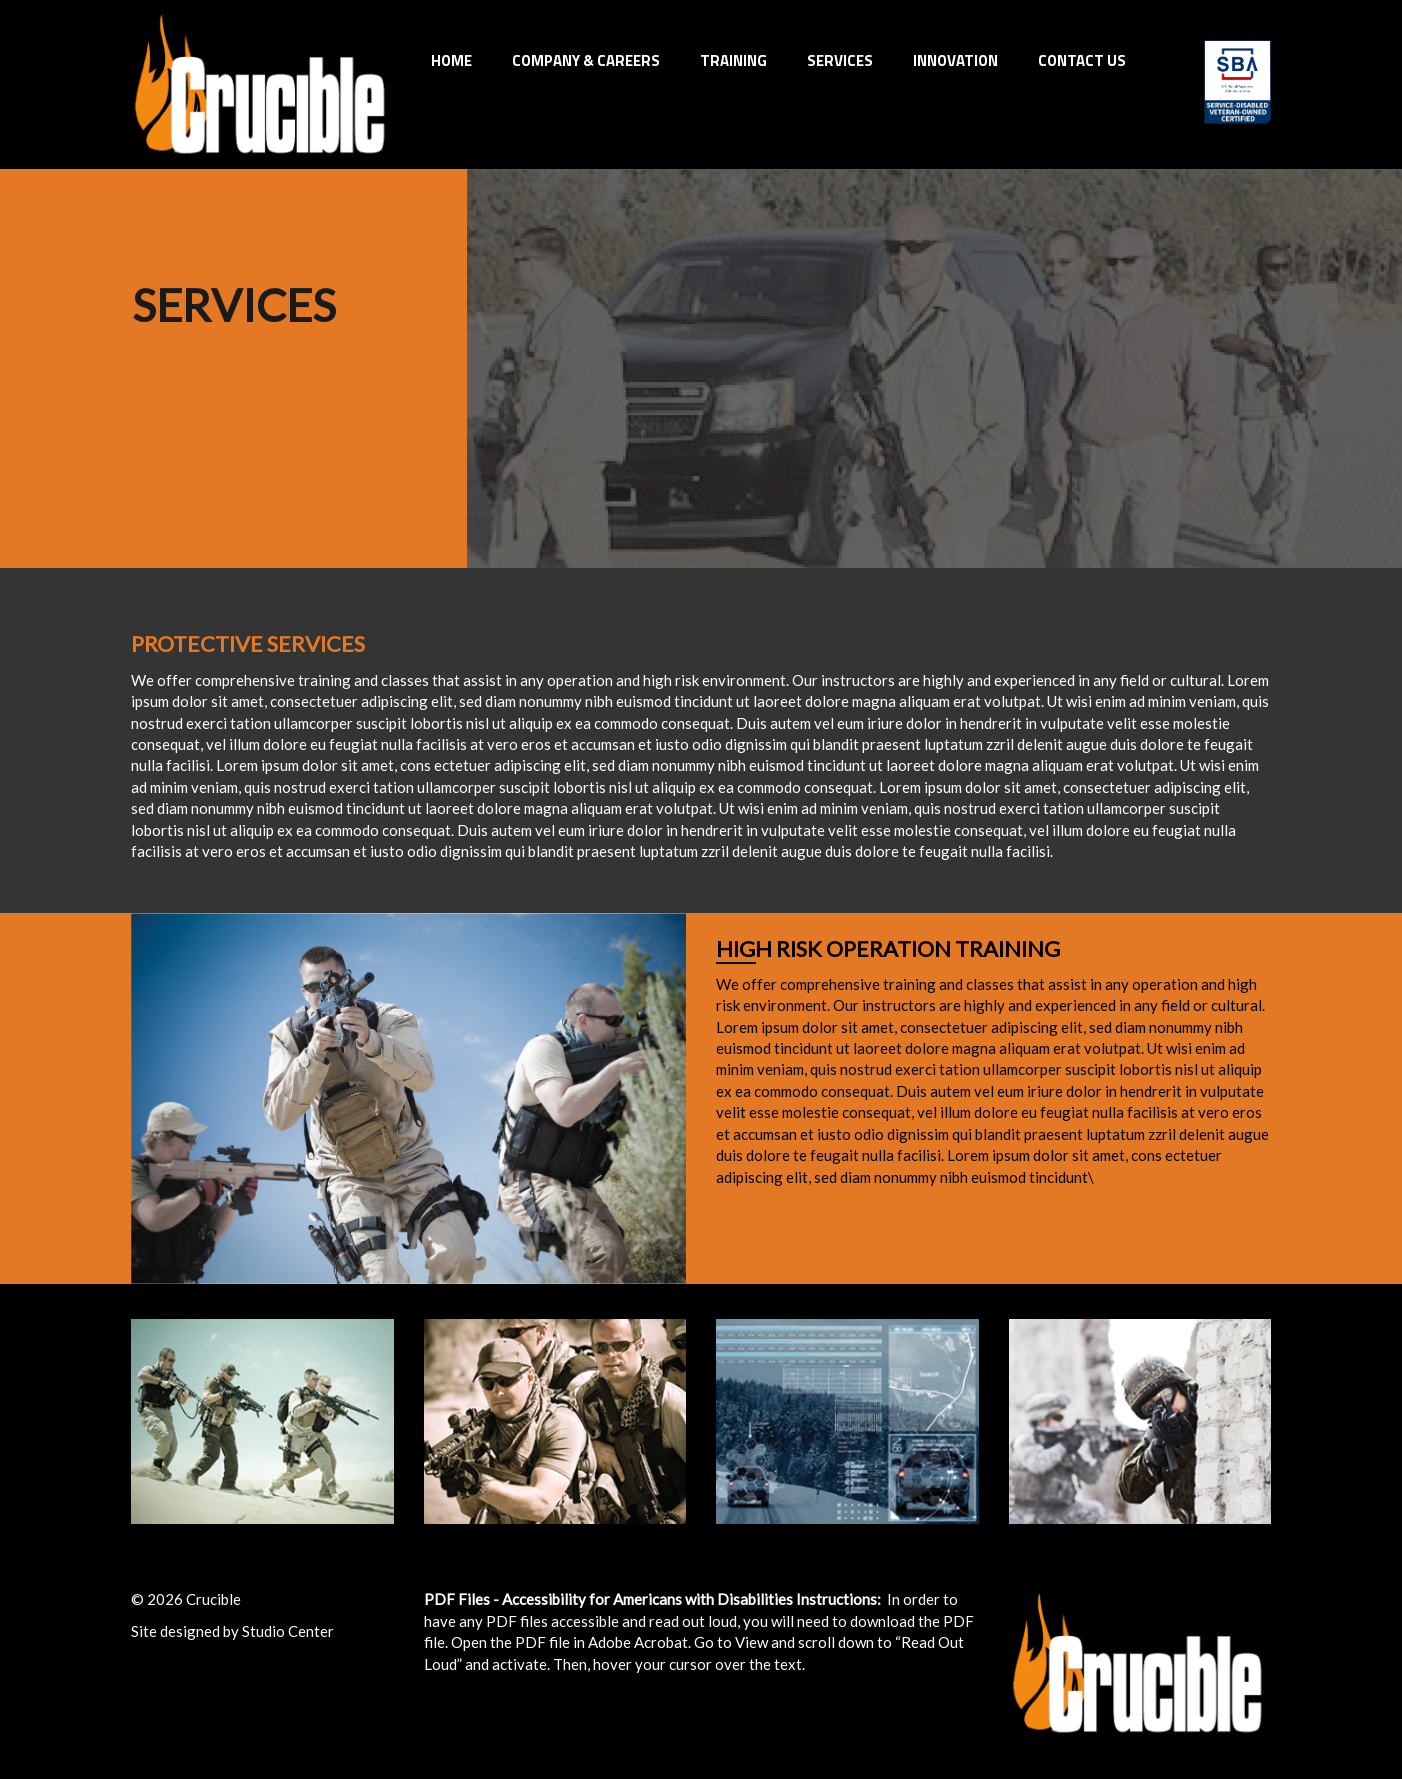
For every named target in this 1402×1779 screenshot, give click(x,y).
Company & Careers (586, 60)
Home (451, 60)
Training (733, 60)
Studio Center (288, 1631)
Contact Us (1082, 60)
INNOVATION (955, 60)
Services (840, 60)
